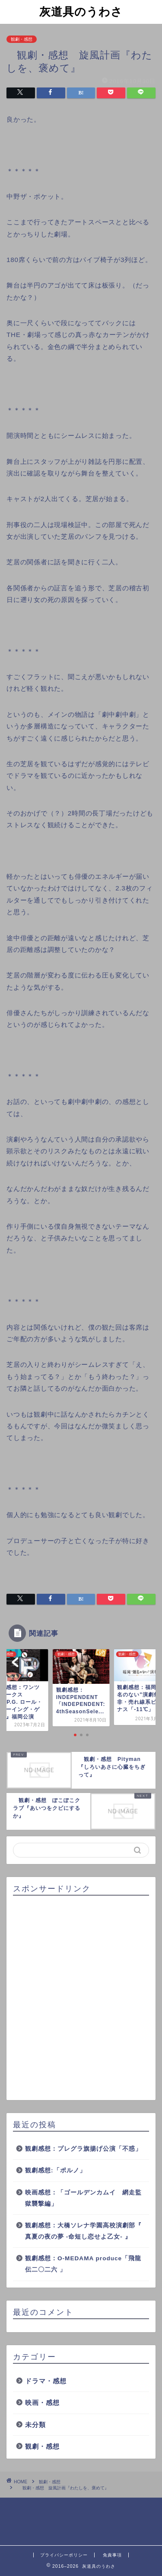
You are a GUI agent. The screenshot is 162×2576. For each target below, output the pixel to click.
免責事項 (112, 2555)
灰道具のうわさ (81, 11)
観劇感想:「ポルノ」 (55, 2170)
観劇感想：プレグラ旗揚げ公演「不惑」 (83, 2149)
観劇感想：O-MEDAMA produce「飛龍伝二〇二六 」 (83, 2264)
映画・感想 (42, 2402)
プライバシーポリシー (64, 2555)
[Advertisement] (81, 1998)
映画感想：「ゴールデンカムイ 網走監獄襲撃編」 (83, 2198)
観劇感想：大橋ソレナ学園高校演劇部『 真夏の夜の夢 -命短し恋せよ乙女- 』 (83, 2231)
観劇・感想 (21, 39)
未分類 (35, 2424)
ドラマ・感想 (46, 2381)
